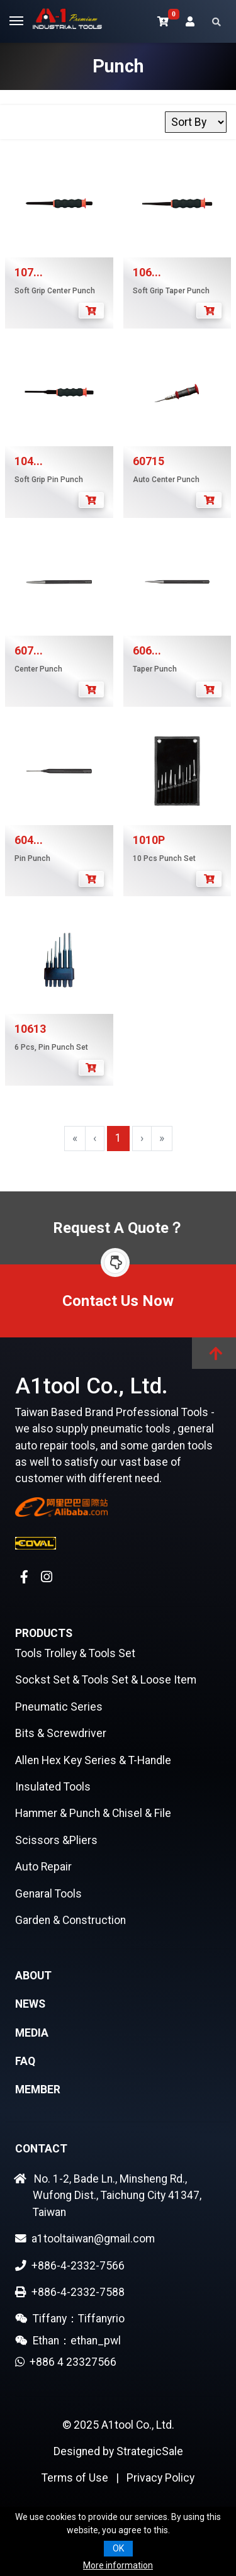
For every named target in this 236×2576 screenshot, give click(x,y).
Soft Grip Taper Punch (171, 290)
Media (31, 2033)
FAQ (25, 2061)
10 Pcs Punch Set (164, 858)
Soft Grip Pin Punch (48, 479)
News (30, 2004)
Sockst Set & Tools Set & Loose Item (105, 1679)
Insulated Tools (53, 1786)
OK (118, 2548)
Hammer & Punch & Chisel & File (93, 1813)
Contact (41, 2148)
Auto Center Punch (166, 479)
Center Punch (38, 669)
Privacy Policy (160, 2478)
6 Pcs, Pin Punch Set (51, 1047)
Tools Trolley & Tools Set (75, 1653)
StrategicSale (149, 2451)
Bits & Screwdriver (60, 1733)
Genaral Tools (48, 1893)
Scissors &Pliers (56, 1840)
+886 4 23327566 (70, 2362)
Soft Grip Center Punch (54, 290)
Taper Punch (155, 669)
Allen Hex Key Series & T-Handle (93, 1760)
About (33, 1975)
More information (118, 2565)
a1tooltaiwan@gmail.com (85, 2238)
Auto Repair (43, 1866)
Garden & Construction (70, 1920)
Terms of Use (75, 2478)
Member (37, 2089)
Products (43, 1633)
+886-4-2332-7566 (70, 2265)
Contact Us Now (118, 1301)
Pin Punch (32, 858)
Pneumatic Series (59, 1707)
